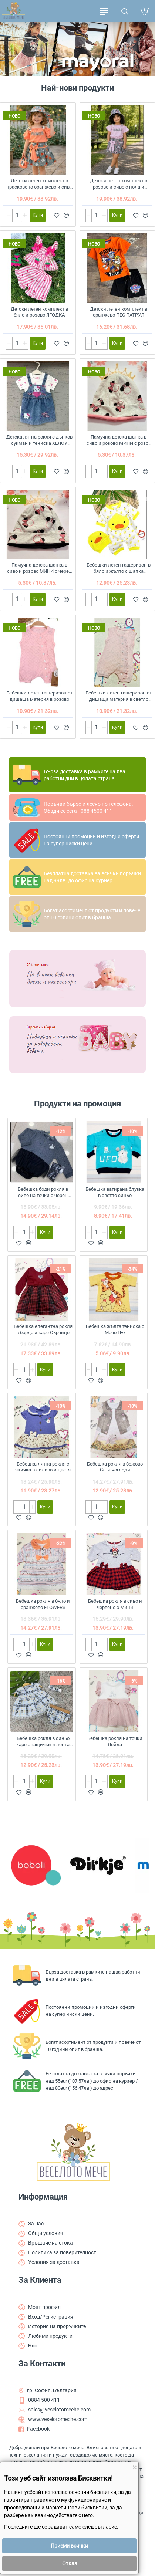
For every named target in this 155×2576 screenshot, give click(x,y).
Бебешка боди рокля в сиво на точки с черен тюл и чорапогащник (43, 1192)
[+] (25, 215)
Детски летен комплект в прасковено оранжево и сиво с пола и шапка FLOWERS (39, 184)
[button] (74, 72)
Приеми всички (69, 2546)
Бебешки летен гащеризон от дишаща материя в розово (39, 696)
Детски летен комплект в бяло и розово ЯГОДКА (39, 312)
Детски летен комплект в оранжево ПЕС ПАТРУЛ (118, 312)
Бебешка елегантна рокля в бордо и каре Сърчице (43, 1329)
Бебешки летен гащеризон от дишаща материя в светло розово (118, 696)
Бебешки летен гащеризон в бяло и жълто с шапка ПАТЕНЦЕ (119, 568)
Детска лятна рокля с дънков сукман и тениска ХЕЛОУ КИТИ (39, 440)
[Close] (134, 2468)
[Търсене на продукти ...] (124, 11)
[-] (9, 215)
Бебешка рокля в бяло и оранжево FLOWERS (43, 1604)
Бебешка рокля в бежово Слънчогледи (115, 1467)
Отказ (69, 2563)
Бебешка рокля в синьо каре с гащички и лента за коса (43, 1741)
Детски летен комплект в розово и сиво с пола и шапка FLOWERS (118, 184)
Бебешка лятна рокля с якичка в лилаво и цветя (43, 1467)
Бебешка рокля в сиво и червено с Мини (115, 1604)
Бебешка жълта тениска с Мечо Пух (115, 1329)
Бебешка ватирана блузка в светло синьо (114, 1192)
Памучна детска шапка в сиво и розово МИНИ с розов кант (119, 440)
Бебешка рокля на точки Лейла (114, 1741)
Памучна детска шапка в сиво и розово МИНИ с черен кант (39, 568)
